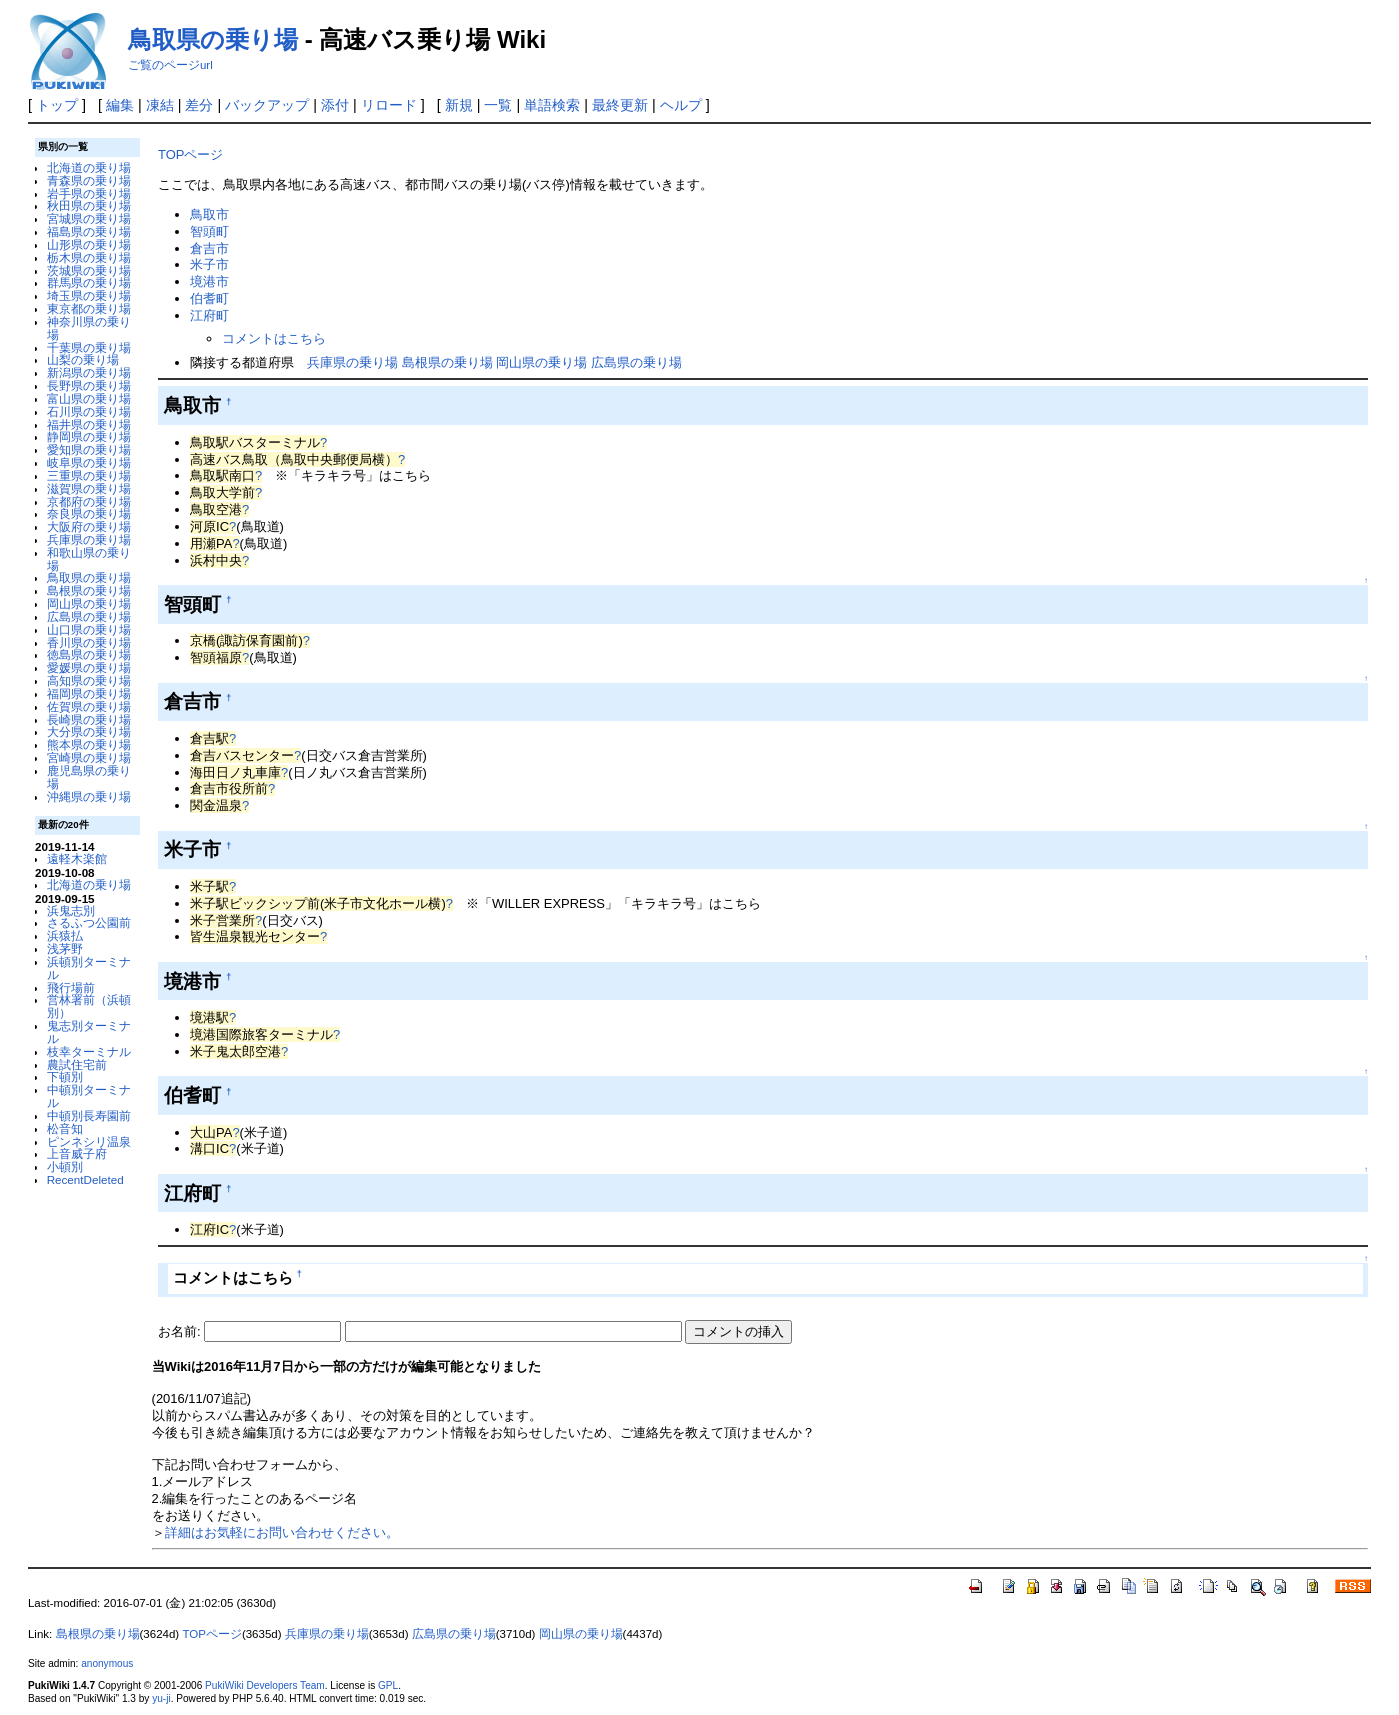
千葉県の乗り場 (89, 347)
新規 (459, 105)
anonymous (107, 1663)
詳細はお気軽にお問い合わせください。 (282, 1532)
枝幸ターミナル (89, 1051)
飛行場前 (71, 987)
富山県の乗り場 (89, 398)
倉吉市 (209, 248)
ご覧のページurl (170, 65)
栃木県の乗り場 (89, 257)
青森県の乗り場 (89, 180)
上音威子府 (77, 1153)
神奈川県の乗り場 (89, 328)
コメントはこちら (274, 338)
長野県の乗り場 (89, 385)
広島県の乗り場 (89, 616)
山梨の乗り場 (83, 359)
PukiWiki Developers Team (265, 1685)
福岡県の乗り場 (89, 693)
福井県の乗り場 (89, 424)
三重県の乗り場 (89, 475)
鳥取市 (209, 214)
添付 (335, 105)
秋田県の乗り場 (89, 205)
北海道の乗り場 (89, 167)
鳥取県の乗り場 (213, 39)
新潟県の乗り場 (89, 372)
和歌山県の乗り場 (89, 559)
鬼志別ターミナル (89, 1032)
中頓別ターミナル (89, 1096)
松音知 (65, 1128)
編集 (120, 105)
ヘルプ (681, 105)
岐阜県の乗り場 (89, 462)
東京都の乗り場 (89, 308)
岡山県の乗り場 (89, 603)
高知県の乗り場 (89, 680)
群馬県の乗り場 (89, 282)
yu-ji (161, 1698)
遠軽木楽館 (77, 858)
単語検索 (552, 105)
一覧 (498, 105)
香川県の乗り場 (89, 642)
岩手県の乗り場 (89, 193)
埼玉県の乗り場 (89, 295)
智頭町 (209, 231)
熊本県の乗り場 (89, 744)
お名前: (181, 1331)
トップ (57, 105)
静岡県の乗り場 (89, 436)
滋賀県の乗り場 (89, 488)
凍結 (160, 105)
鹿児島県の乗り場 (89, 777)
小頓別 (65, 1166)
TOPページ (190, 154)
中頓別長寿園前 (89, 1115)
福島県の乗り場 (89, 231)
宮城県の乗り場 (89, 218)
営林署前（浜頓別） (89, 1006)
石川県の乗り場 (89, 411)
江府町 (209, 315)
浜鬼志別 (71, 910)
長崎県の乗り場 (89, 719)
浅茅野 (65, 948)
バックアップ (267, 105)
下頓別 (65, 1076)
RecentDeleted (85, 1179)
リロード (389, 105)
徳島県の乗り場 (89, 654)
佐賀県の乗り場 (89, 706)
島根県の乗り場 (89, 590)
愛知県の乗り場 (89, 449)
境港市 (209, 281)
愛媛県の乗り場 (89, 667)
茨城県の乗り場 (89, 270)
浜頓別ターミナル (89, 968)
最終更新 (620, 105)
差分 (199, 105)
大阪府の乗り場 (89, 526)
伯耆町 (209, 298)
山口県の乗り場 (89, 629)
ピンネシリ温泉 (89, 1141)
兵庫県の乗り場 (89, 539)
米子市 (209, 264)
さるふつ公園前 (89, 922)
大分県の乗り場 (89, 731)
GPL (388, 1685)
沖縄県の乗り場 (89, 796)
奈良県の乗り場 (89, 513)
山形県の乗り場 (89, 244)
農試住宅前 (77, 1064)
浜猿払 (65, 935)
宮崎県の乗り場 (89, 757)
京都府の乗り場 (89, 501)
